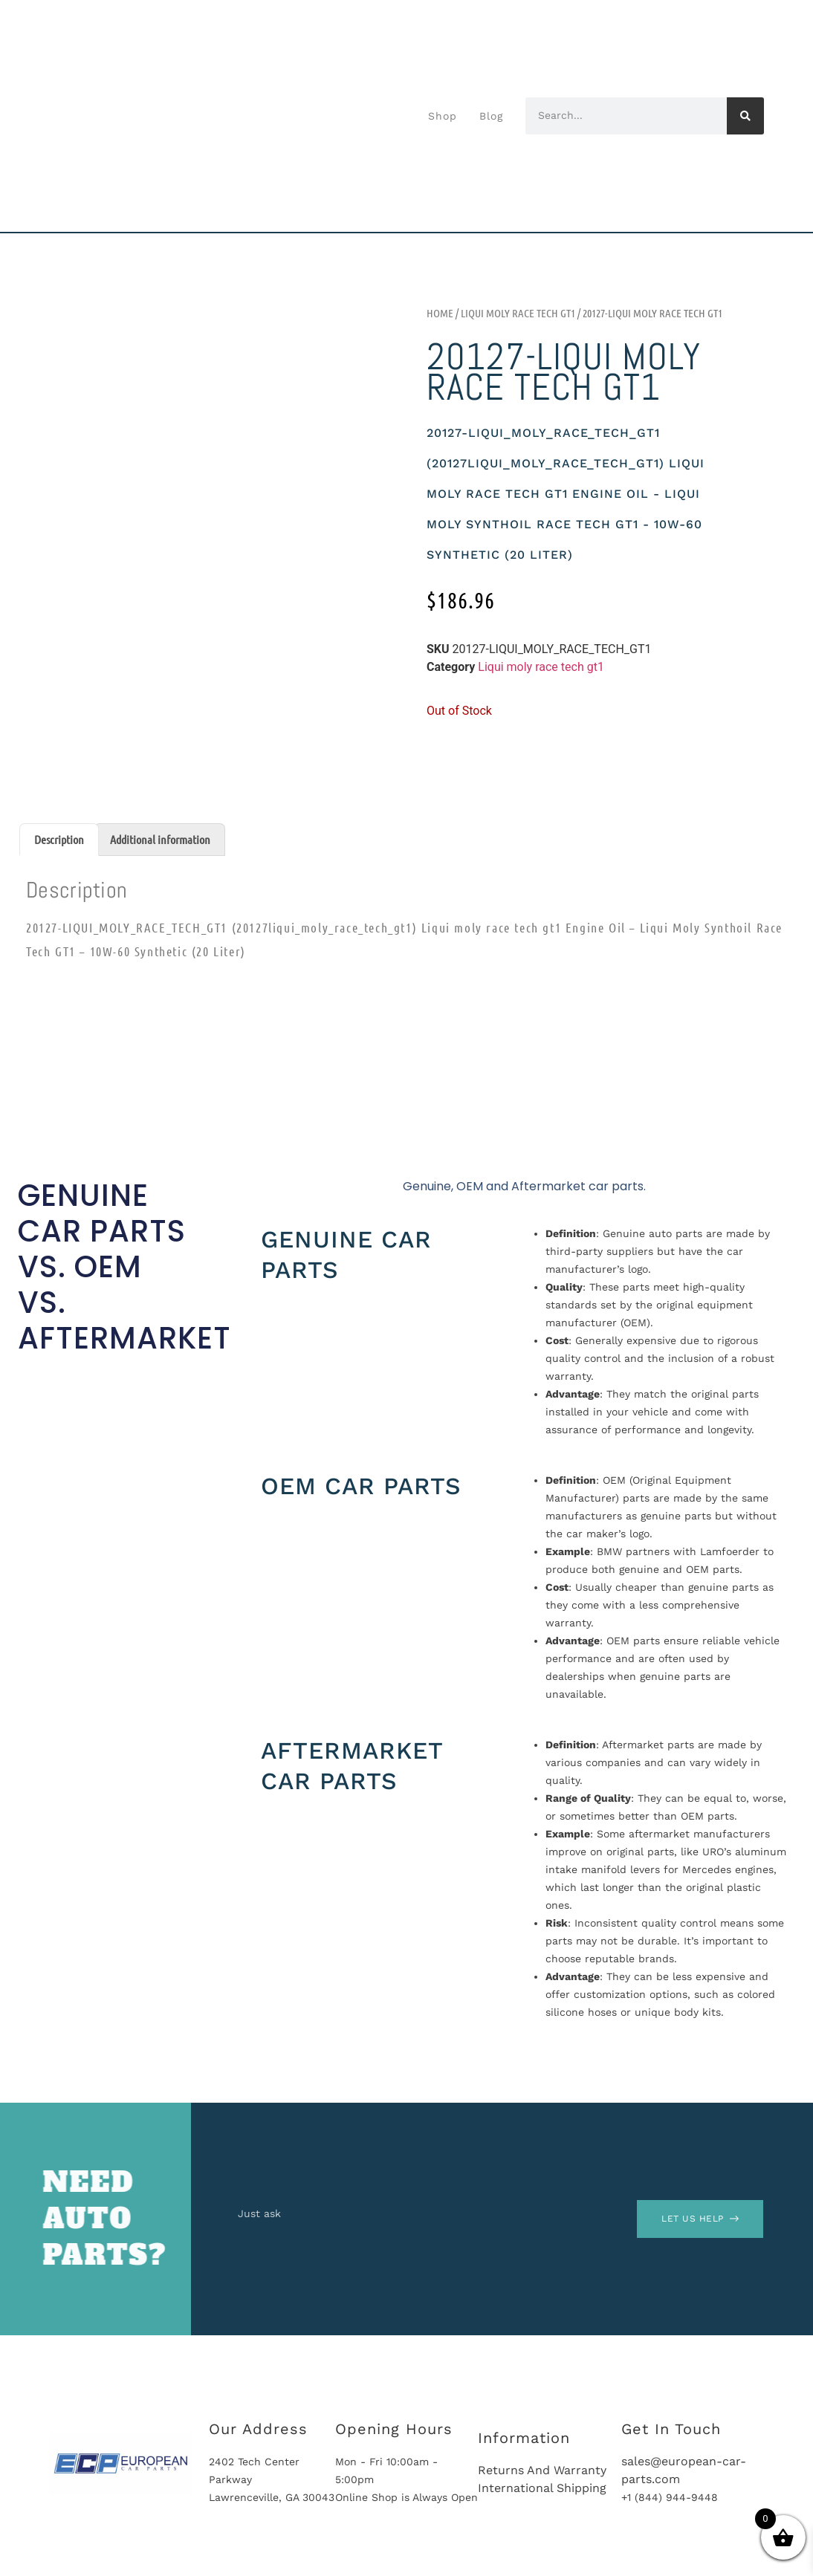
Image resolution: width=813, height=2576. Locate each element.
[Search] (745, 115)
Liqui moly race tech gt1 (518, 312)
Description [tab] (59, 839)
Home (440, 312)
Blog (491, 116)
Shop (442, 116)
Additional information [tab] (160, 839)
